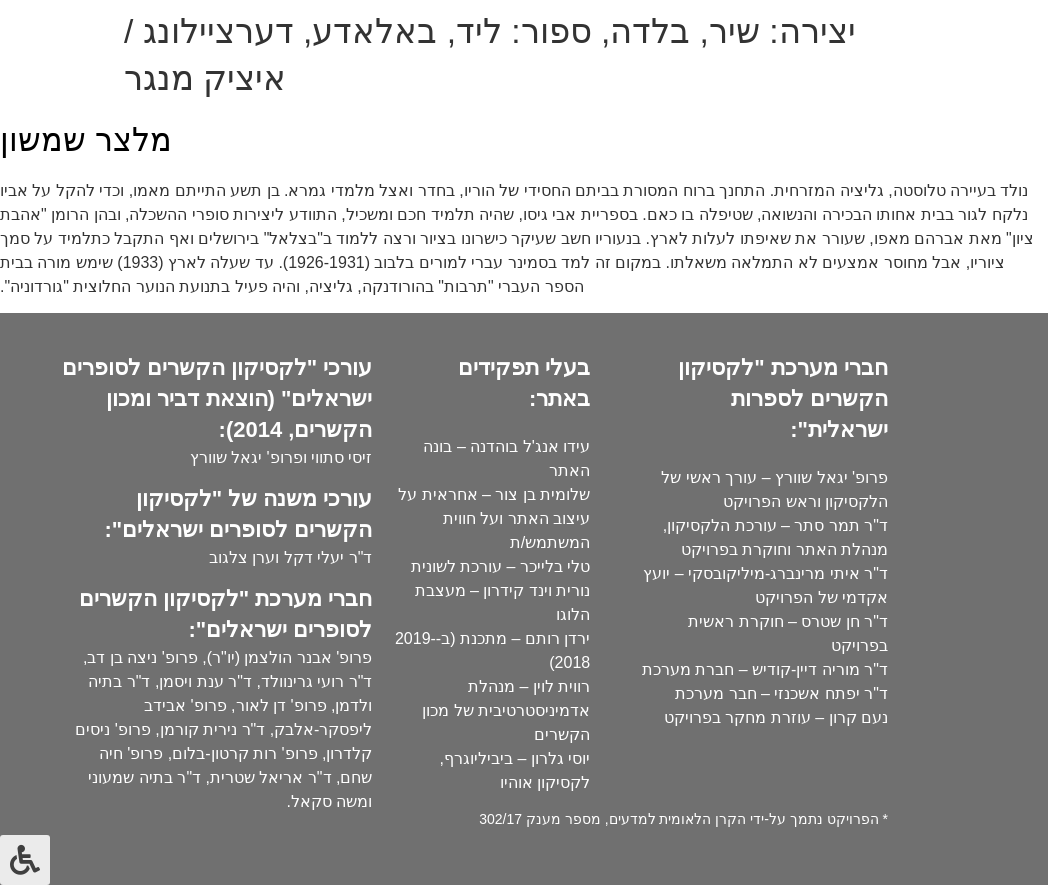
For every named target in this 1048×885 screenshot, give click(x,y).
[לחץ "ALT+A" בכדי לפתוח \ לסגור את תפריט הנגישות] (25, 860)
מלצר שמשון (86, 140)
